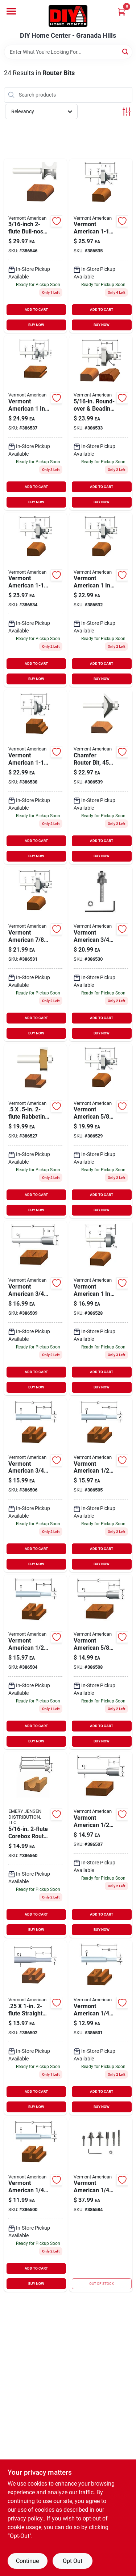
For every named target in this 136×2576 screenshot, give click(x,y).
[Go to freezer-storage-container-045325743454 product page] (35, 1131)
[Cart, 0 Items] (121, 12)
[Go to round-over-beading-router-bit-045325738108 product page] (100, 954)
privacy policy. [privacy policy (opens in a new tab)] (26, 2518)
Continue (27, 2560)
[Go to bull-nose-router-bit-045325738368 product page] (35, 246)
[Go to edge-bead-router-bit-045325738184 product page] (35, 422)
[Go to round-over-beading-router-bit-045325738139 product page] (100, 422)
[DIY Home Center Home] (68, 16)
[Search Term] (68, 52)
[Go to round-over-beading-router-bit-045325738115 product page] (35, 954)
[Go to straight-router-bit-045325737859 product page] (35, 1662)
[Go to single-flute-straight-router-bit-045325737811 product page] (100, 2027)
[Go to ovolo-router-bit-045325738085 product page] (100, 1308)
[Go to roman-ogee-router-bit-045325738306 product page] (35, 776)
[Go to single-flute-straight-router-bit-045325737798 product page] (35, 2204)
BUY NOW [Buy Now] (36, 325)
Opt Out (72, 2560)
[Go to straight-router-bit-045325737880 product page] (35, 1485)
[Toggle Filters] (127, 111)
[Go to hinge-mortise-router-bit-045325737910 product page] (100, 1662)
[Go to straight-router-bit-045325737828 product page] (35, 2027)
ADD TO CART (36, 310)
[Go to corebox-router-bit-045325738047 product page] (35, 1845)
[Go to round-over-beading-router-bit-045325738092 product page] (100, 1131)
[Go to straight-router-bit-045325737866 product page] (100, 1485)
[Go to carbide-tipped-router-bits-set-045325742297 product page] (100, 2204)
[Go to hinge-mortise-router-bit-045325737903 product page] (100, 1845)
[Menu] (11, 11)
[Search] (125, 51)
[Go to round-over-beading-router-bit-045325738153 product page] (100, 246)
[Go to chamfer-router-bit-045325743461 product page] (100, 776)
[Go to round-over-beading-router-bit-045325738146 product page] (35, 600)
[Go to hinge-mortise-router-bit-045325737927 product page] (35, 1308)
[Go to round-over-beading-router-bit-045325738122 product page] (100, 600)
